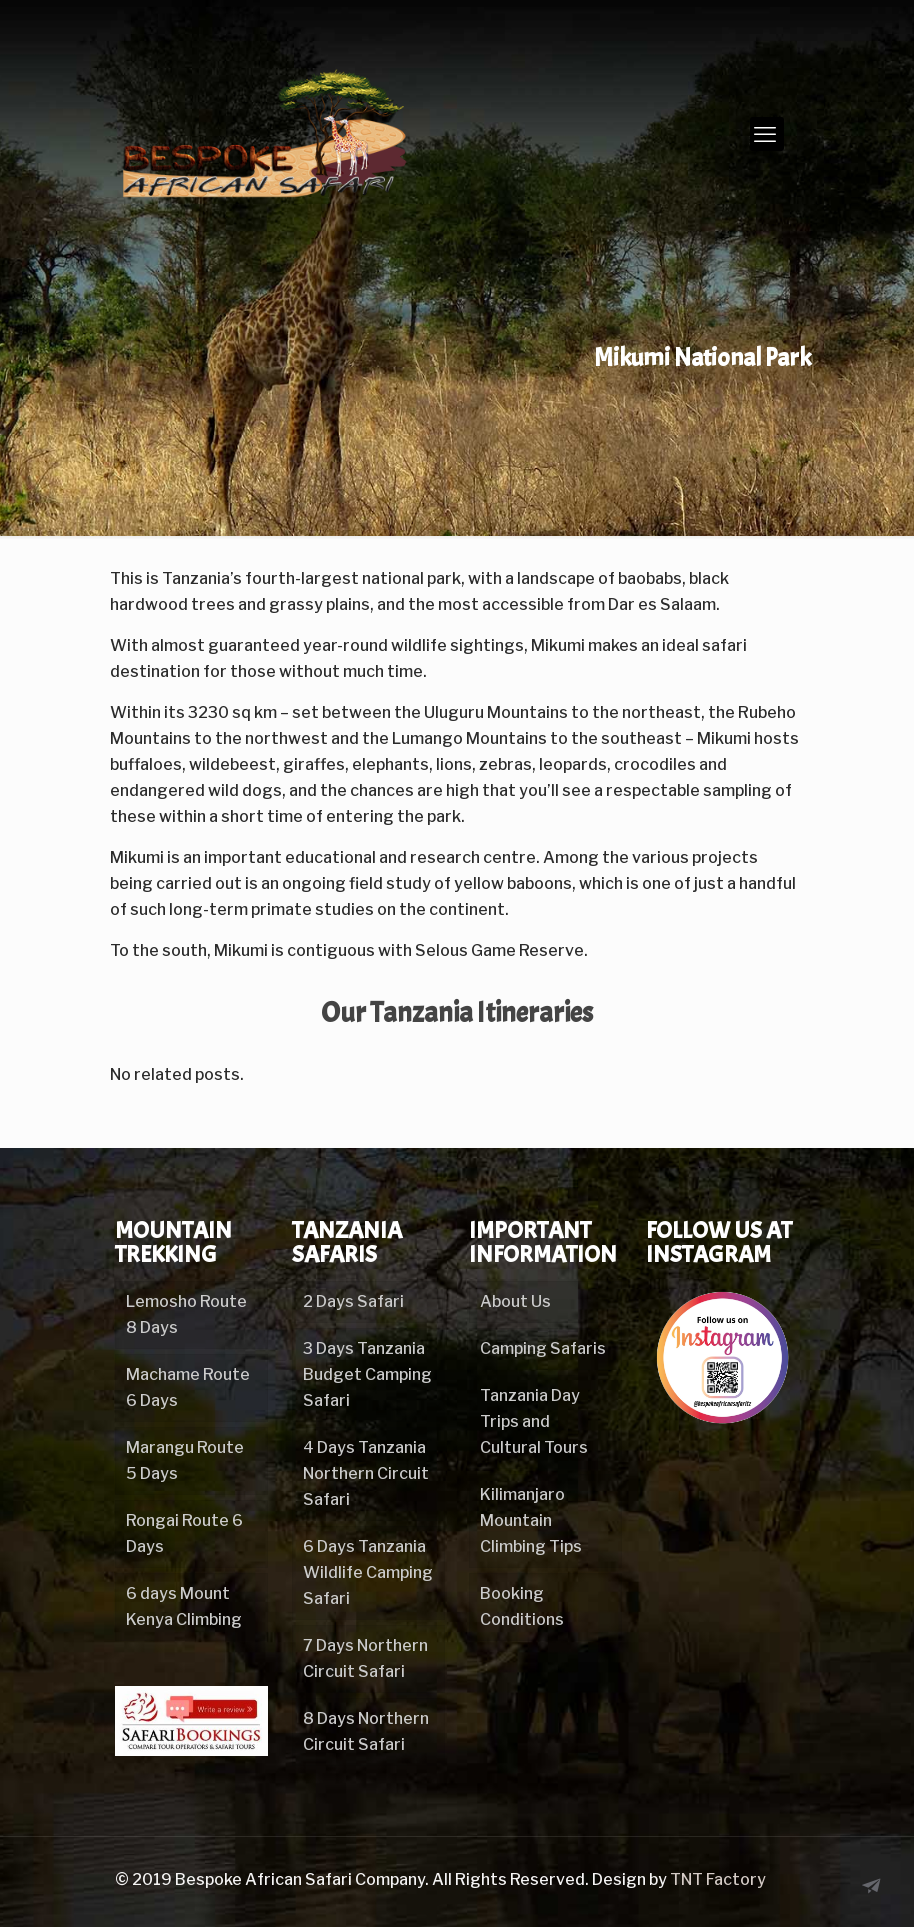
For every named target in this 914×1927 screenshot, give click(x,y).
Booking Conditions (522, 1606)
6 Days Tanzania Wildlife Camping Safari (368, 1572)
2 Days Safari (353, 1301)
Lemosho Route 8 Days (186, 1314)
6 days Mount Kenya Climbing (184, 1606)
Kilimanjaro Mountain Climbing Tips (531, 1520)
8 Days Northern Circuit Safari (366, 1731)
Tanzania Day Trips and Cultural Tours (534, 1421)
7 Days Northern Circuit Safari (365, 1658)
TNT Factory (718, 1879)
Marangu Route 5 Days (185, 1460)
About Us (515, 1301)
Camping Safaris (543, 1348)
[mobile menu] (767, 134)
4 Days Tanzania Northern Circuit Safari (366, 1473)
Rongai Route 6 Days (184, 1533)
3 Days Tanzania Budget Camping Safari (367, 1374)
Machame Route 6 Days (188, 1387)
